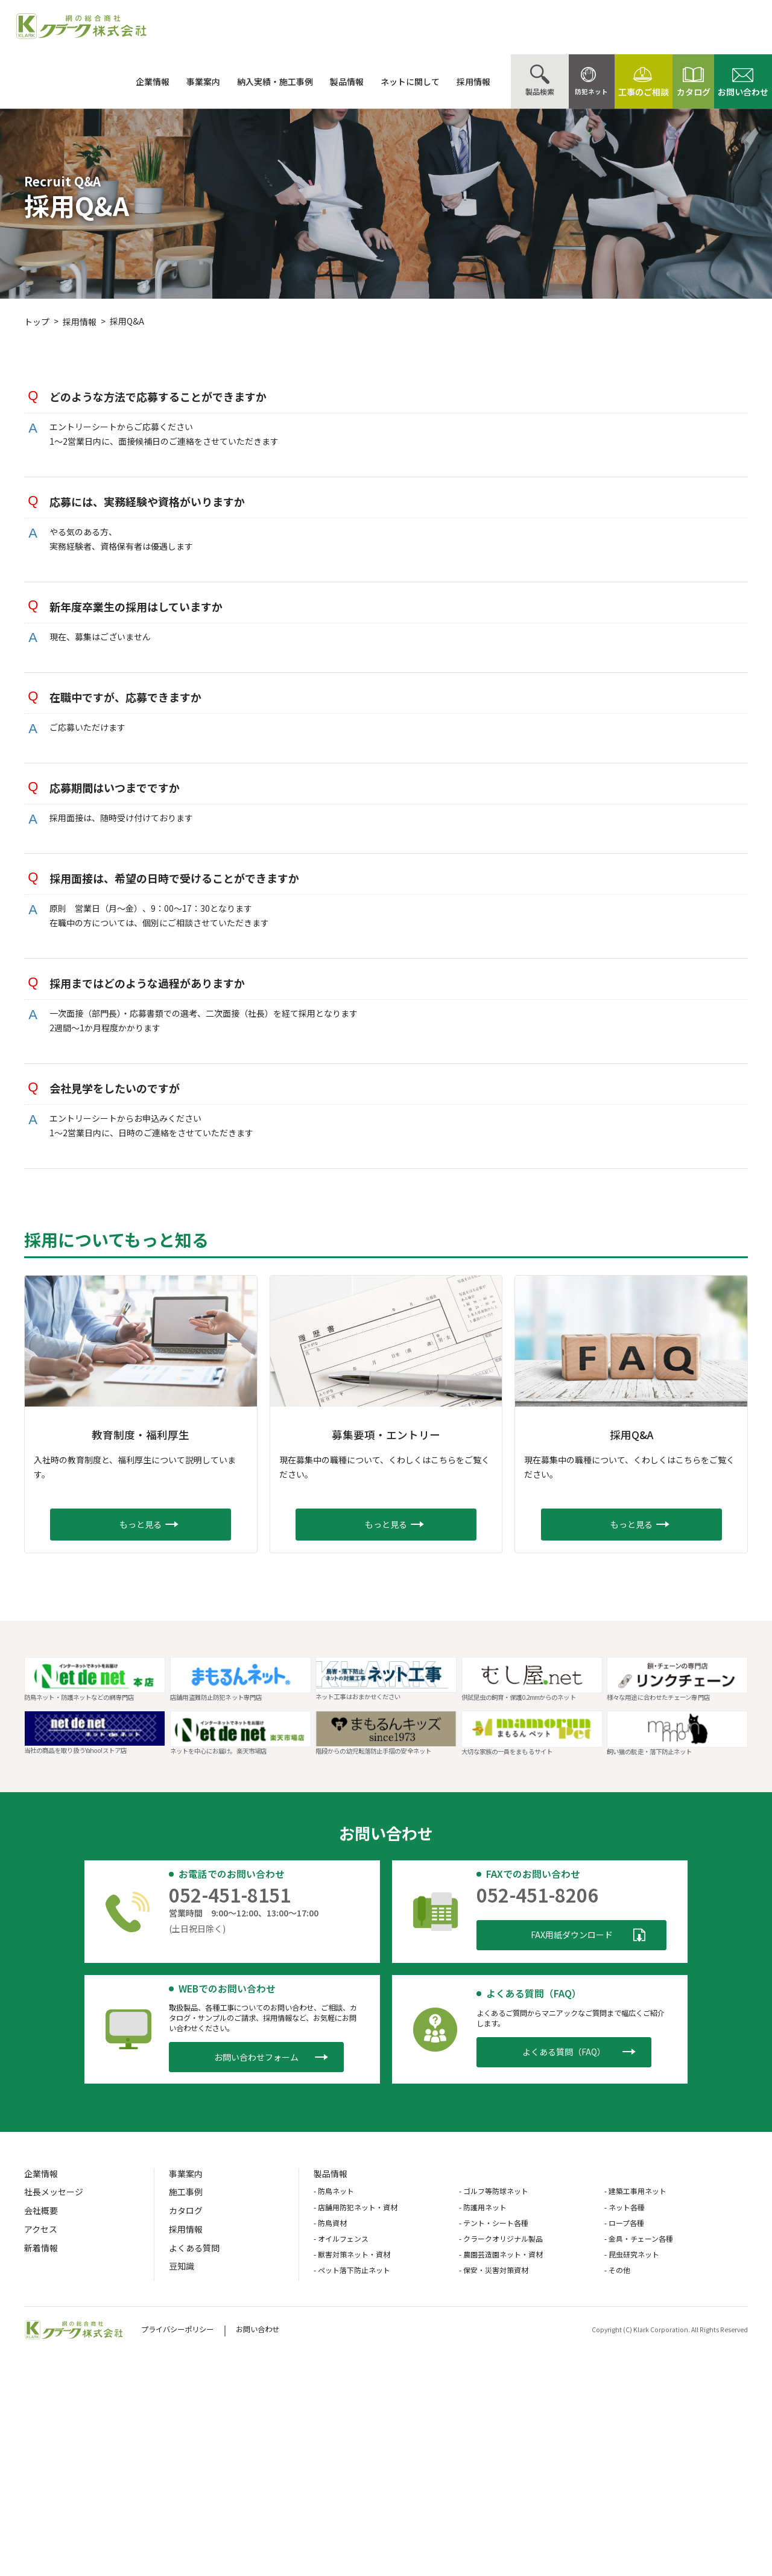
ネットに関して (381, 81)
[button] (140, 1525)
